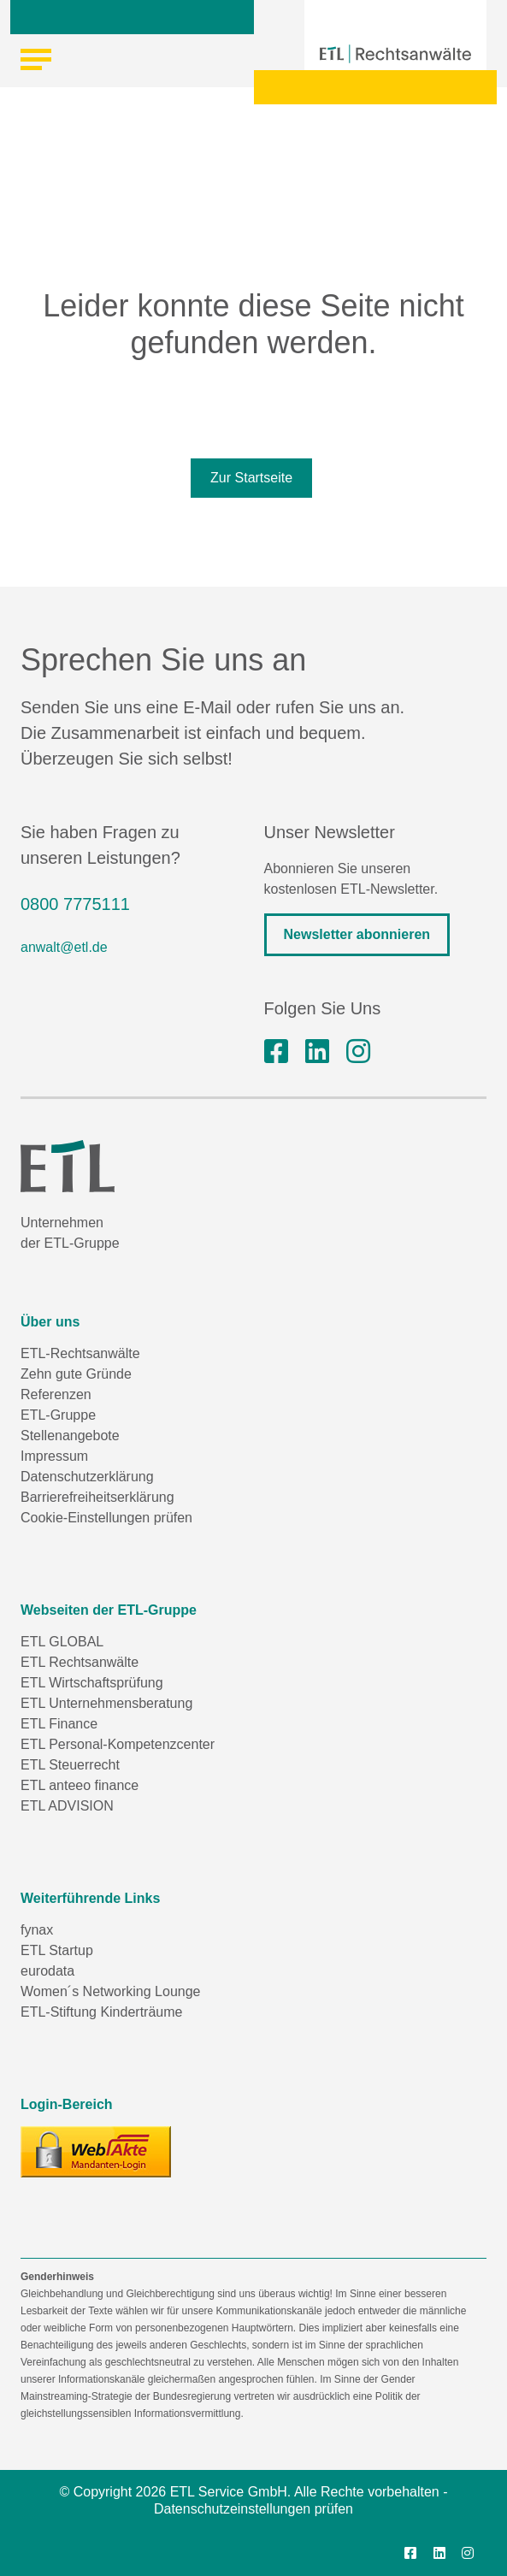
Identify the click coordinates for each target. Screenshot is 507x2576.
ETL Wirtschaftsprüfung (92, 1682)
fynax (37, 1930)
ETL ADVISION (67, 1806)
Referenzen (56, 1394)
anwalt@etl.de (64, 947)
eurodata (47, 1971)
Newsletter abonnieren (357, 934)
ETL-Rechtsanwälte (80, 1353)
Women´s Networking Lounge (110, 1991)
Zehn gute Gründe (76, 1374)
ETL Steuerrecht (70, 1765)
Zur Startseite (251, 477)
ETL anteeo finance (80, 1785)
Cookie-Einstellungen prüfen (106, 1517)
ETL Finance (59, 1723)
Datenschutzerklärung (87, 1476)
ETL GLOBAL (62, 1641)
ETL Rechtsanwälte (80, 1662)
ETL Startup (57, 1950)
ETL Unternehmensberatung (106, 1703)
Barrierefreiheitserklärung (97, 1497)
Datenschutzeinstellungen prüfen (253, 2509)
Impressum (54, 1456)
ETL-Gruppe (58, 1415)
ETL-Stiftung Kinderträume (101, 2012)
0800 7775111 (75, 904)
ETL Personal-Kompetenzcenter (118, 1744)
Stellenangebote (70, 1435)
